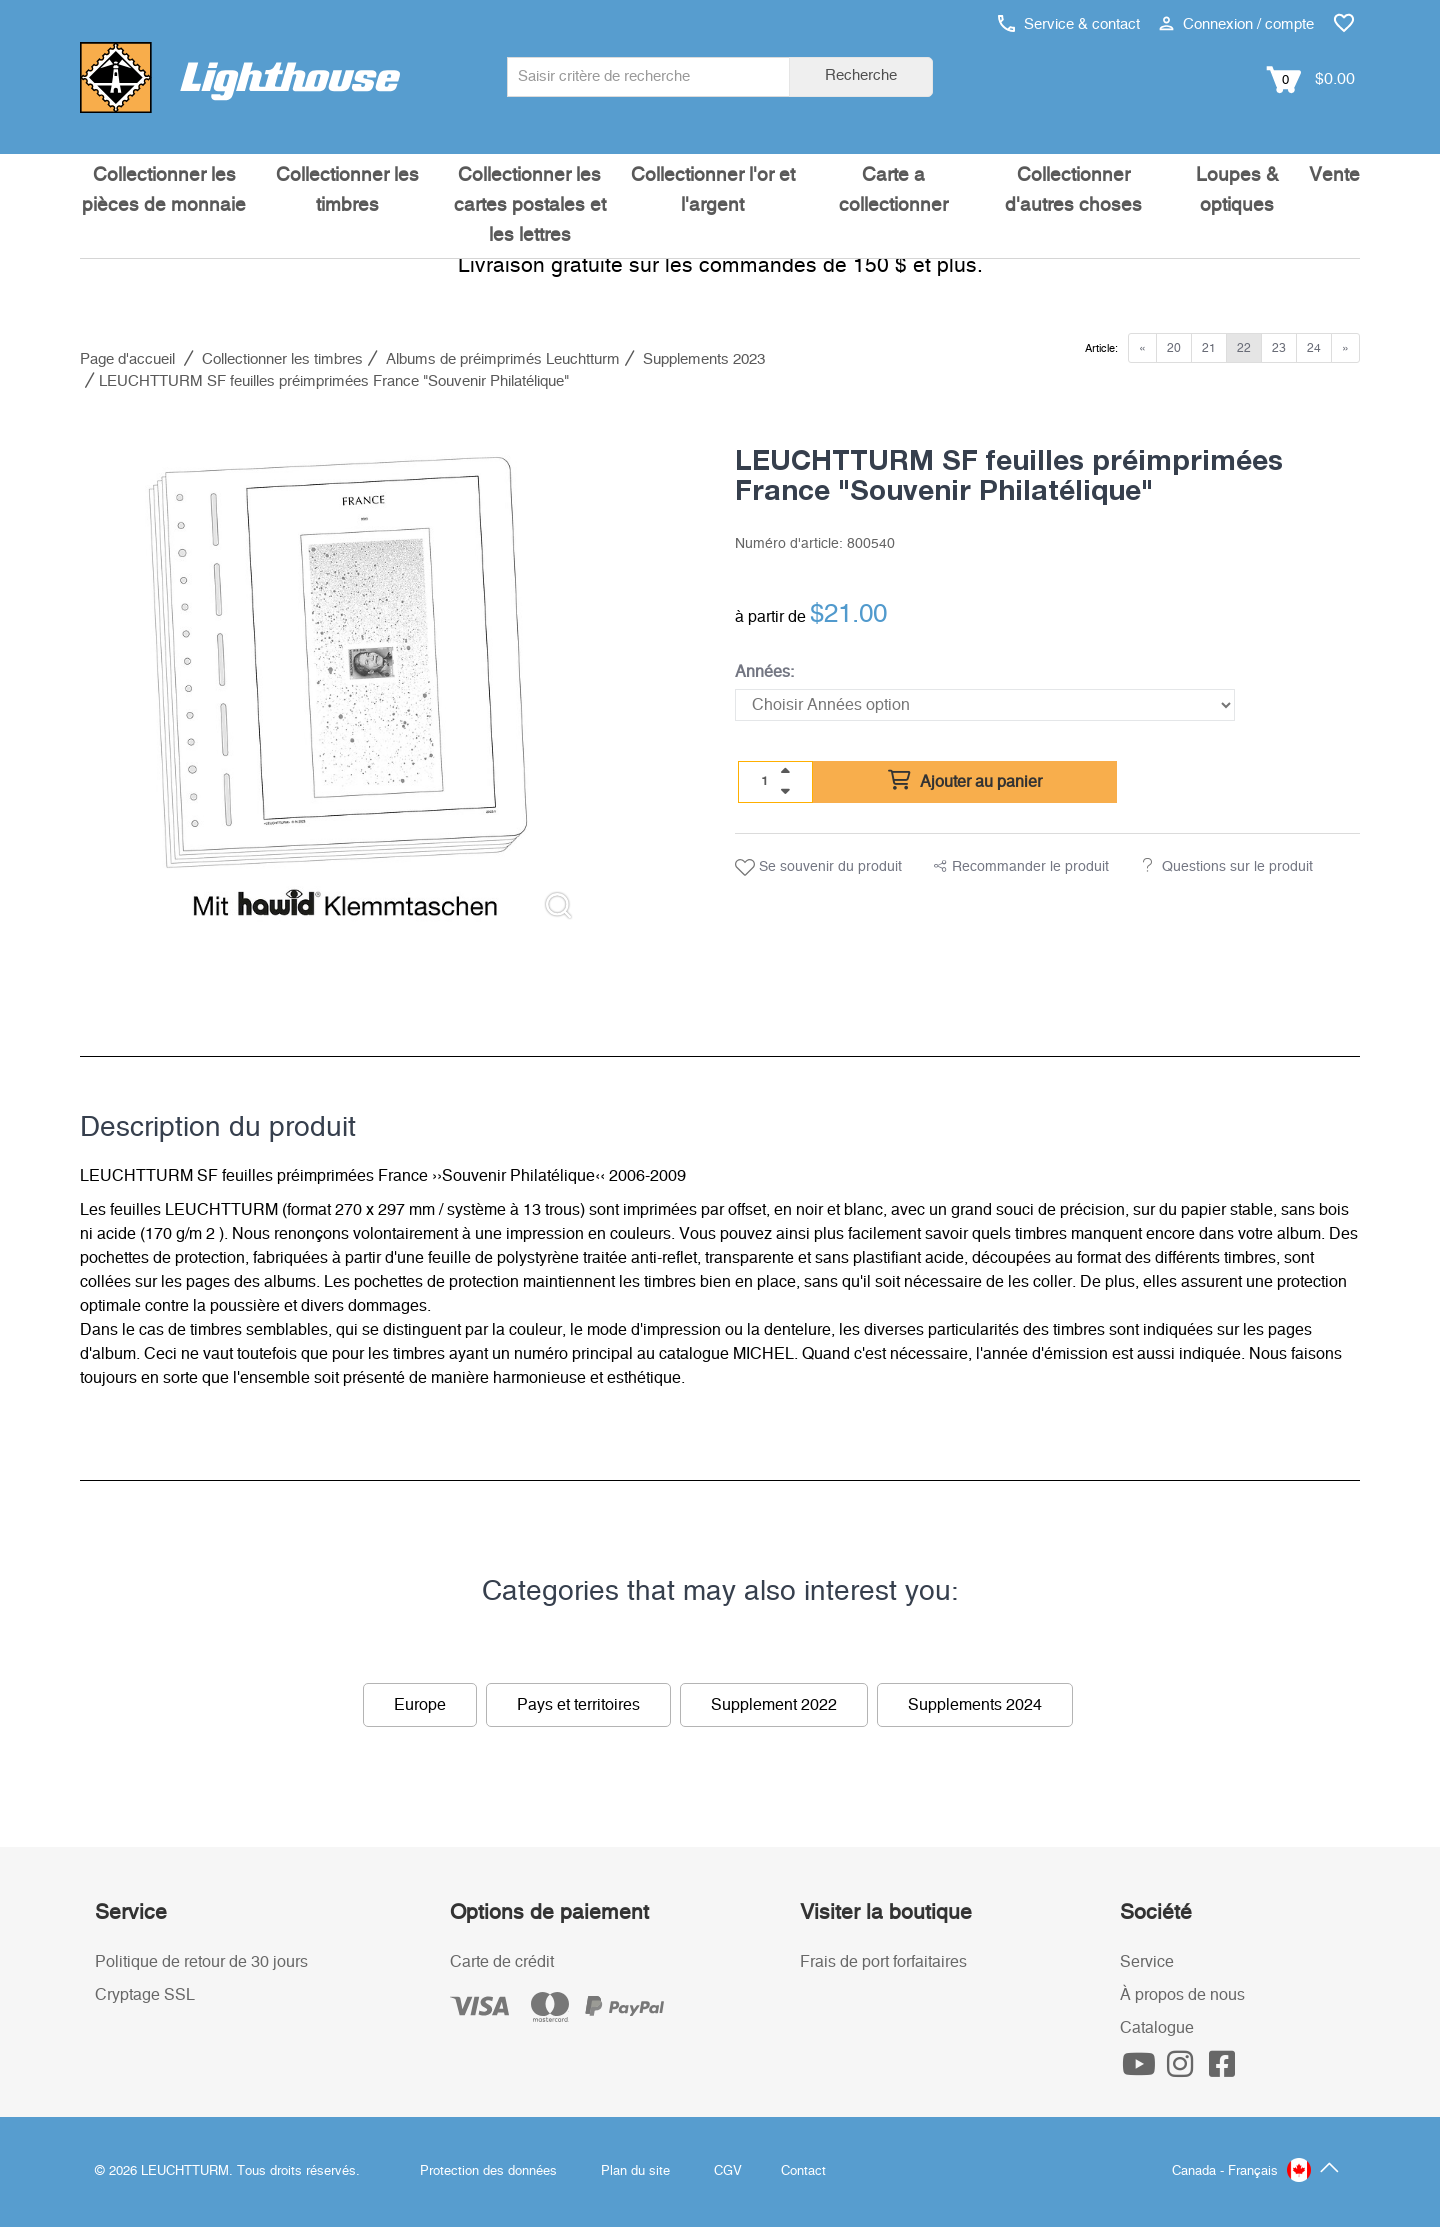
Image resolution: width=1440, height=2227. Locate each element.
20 (1174, 348)
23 (1279, 348)
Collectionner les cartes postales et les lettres (530, 205)
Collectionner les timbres (347, 190)
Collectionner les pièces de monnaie (164, 190)
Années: (764, 672)
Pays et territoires (578, 1705)
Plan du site (635, 2171)
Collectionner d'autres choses (1073, 190)
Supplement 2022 (774, 1705)
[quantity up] (785, 771)
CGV (728, 2171)
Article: (1101, 348)
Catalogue (1157, 2028)
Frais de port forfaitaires (883, 1962)
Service (1147, 1962)
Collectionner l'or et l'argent (713, 190)
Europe (420, 1705)
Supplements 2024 (975, 1705)
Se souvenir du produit (818, 868)
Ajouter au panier (965, 781)
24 (1314, 348)
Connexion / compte (1236, 24)
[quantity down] (785, 791)
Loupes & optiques (1237, 190)
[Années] (985, 705)
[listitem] (338, 678)
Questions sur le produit (1237, 867)
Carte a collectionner (893, 190)
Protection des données (488, 2171)
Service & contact (1069, 24)
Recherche (861, 75)
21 (1209, 348)
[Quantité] (765, 781)
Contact (803, 2171)
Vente (1334, 175)
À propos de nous (1182, 1995)
